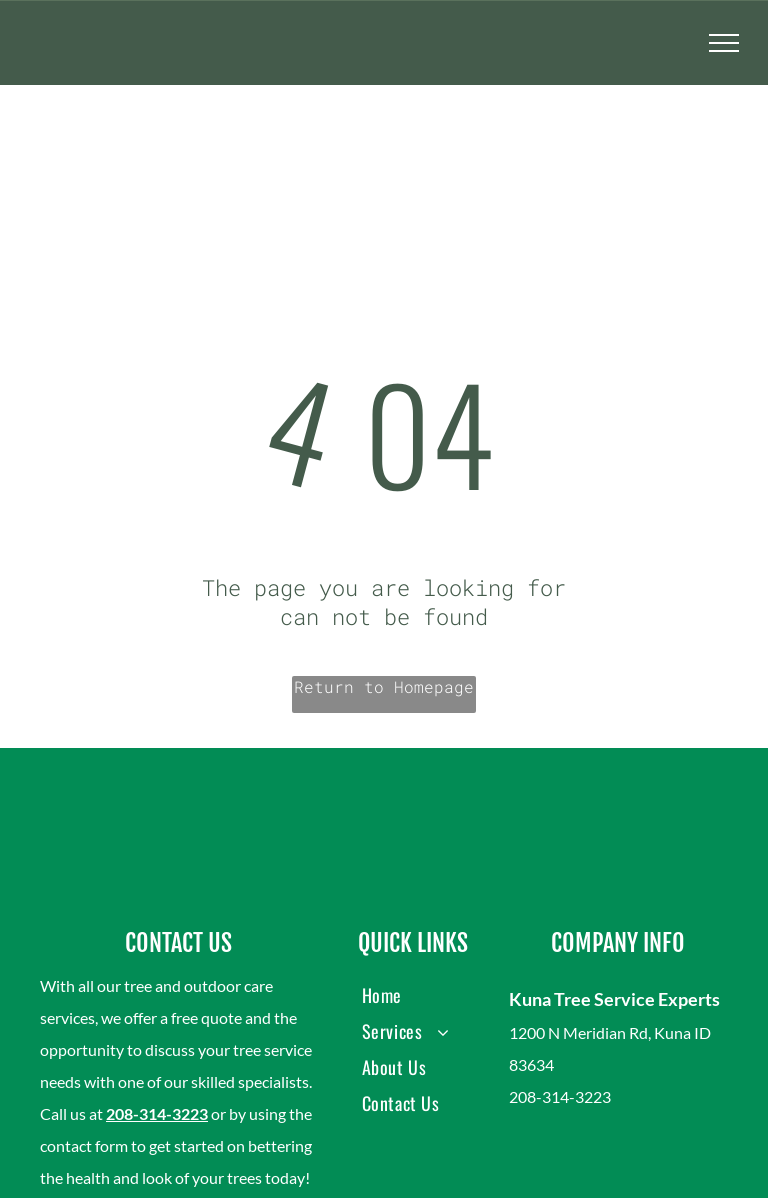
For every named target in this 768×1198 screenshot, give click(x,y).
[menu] (724, 43)
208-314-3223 (157, 1113)
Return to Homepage (384, 686)
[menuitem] (413, 995)
